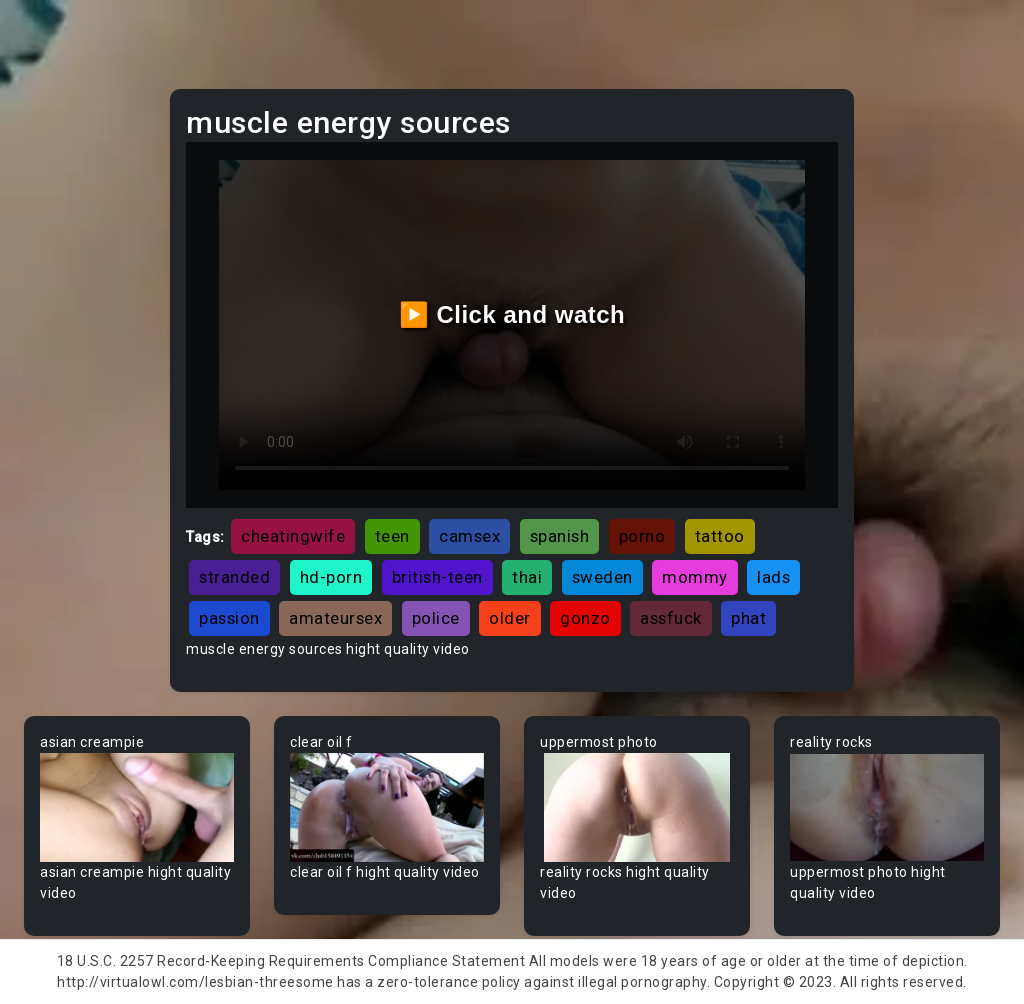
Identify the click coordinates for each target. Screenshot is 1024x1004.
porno (642, 536)
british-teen (437, 577)
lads (773, 577)
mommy (695, 577)
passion (229, 618)
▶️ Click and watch (512, 314)
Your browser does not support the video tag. (137, 807)
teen (392, 536)
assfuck (671, 618)
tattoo (720, 536)
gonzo (585, 618)
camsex (469, 536)
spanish (560, 536)
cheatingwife (293, 536)
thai (527, 577)
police (436, 618)
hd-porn (331, 577)
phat (748, 618)
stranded (234, 577)
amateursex (335, 618)
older (510, 618)
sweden (602, 577)
